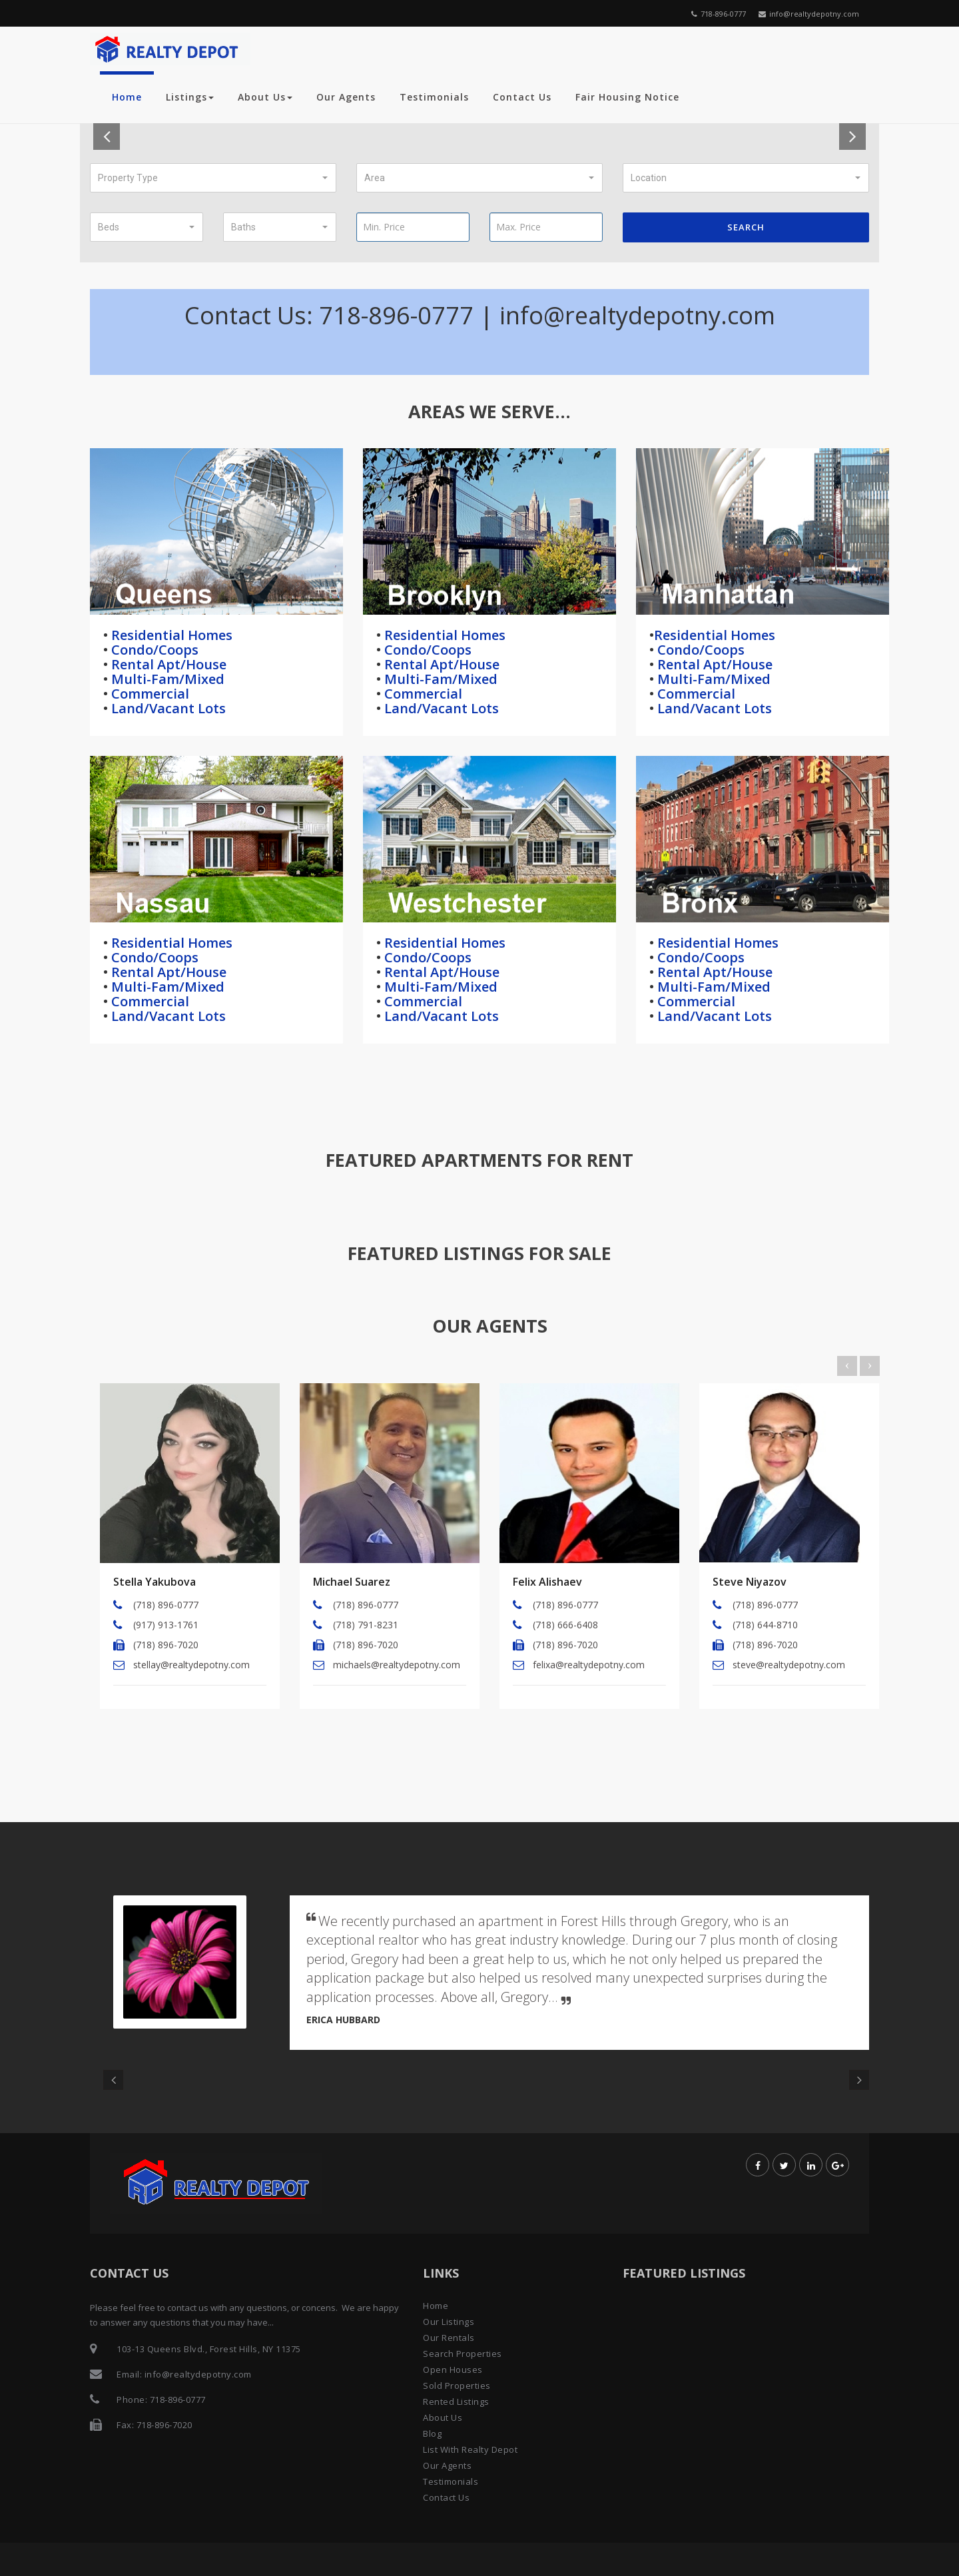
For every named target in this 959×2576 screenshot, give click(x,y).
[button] (213, 177)
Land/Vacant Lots (167, 708)
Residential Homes (170, 635)
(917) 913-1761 (165, 1624)
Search (746, 227)
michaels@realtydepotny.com (396, 1664)
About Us (265, 97)
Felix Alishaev (547, 1581)
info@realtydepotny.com (809, 14)
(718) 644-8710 (765, 1624)
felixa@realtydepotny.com (589, 1664)
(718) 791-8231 (365, 1624)
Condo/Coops (153, 650)
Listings (190, 97)
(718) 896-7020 (165, 1644)
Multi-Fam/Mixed (166, 679)
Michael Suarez (351, 1581)
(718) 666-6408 (565, 1624)
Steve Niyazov (750, 1581)
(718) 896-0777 (165, 1604)
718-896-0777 (718, 14)
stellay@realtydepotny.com (191, 1664)
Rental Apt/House (167, 664)
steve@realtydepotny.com (789, 1664)
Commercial (148, 694)
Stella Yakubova (154, 1581)
